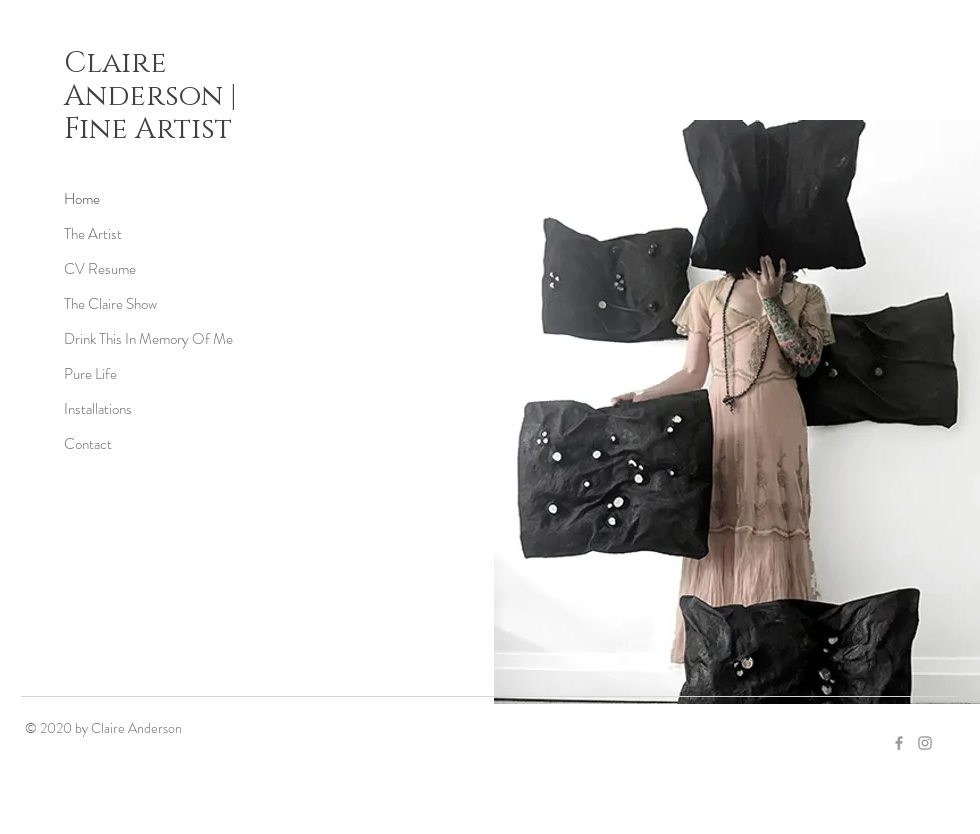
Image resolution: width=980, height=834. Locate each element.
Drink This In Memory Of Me (148, 339)
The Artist (93, 234)
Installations (98, 409)
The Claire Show (110, 304)
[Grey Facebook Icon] (899, 743)
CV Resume (100, 269)
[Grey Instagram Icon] (925, 743)
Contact (88, 444)
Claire (115, 63)
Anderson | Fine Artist (150, 113)
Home (82, 199)
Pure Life (90, 374)
